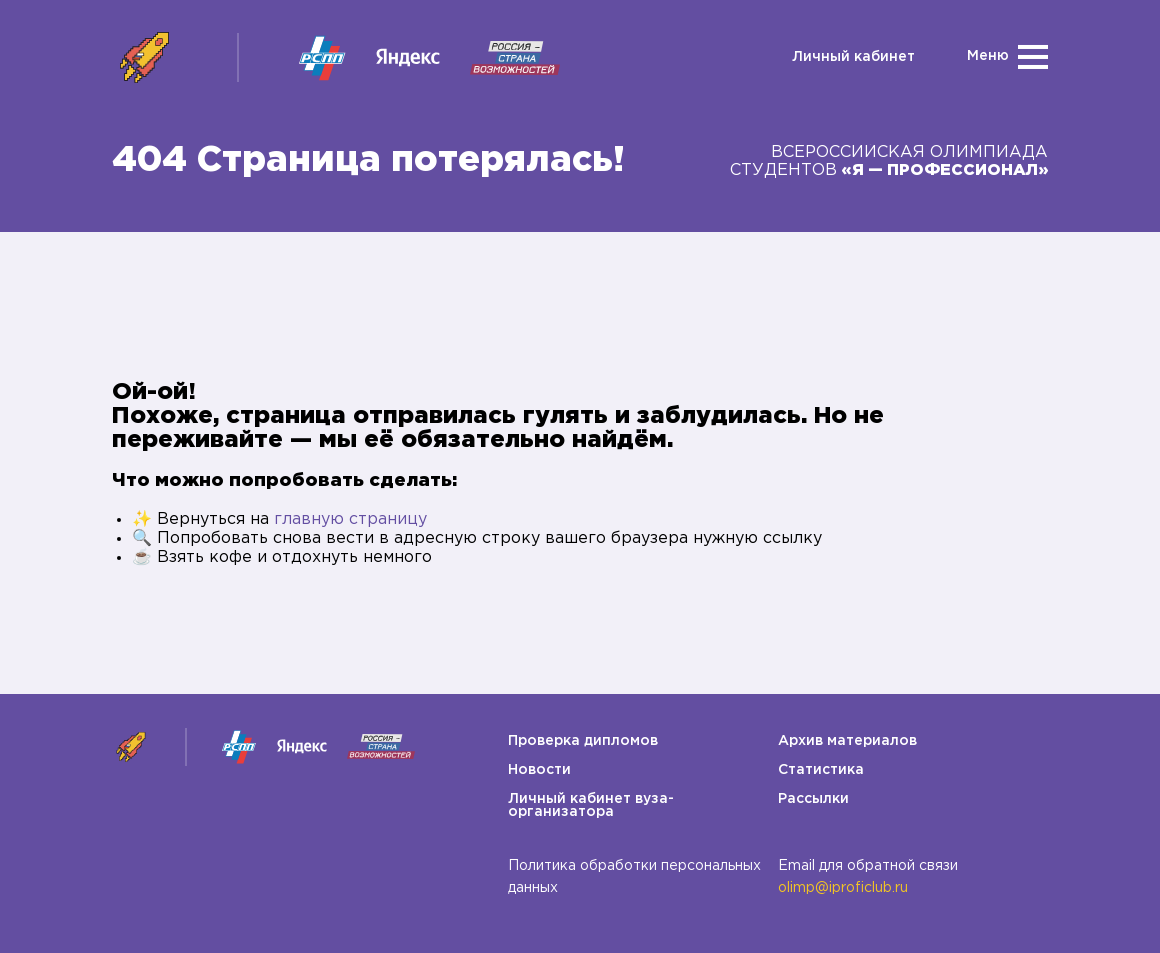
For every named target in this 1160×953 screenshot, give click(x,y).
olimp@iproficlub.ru (843, 888)
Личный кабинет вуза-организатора (591, 805)
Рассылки (813, 799)
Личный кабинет (853, 57)
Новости (539, 770)
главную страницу (350, 519)
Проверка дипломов (583, 741)
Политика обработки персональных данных (634, 877)
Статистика (821, 770)
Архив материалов (847, 741)
